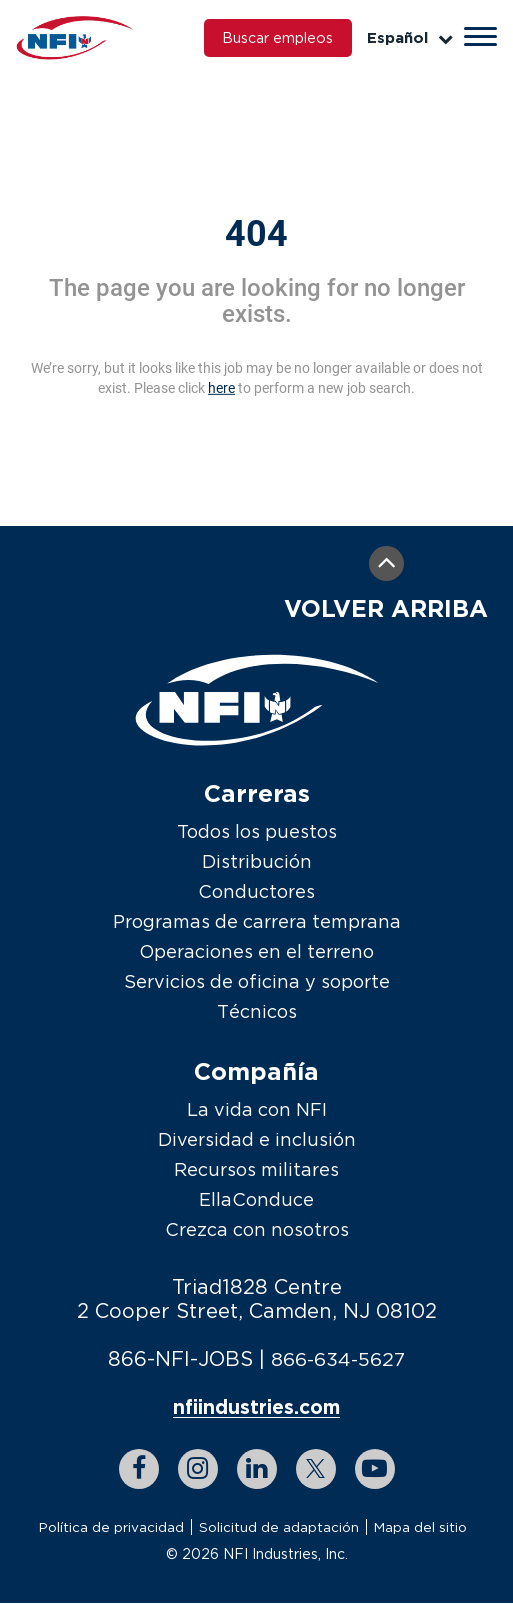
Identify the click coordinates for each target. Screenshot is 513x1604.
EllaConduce (256, 1199)
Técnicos (257, 1011)
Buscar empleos (271, 38)
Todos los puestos (257, 831)
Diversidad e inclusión (257, 1139)
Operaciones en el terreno (256, 951)
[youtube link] (375, 1470)
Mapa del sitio (421, 1527)
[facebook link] (139, 1470)
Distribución (257, 861)
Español (410, 37)
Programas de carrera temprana (257, 921)
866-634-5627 (338, 1358)
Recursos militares (256, 1169)
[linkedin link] (257, 1470)
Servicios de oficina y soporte (257, 981)
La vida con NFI (257, 1109)
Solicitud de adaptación (279, 1527)
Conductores (256, 891)
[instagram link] (198, 1470)
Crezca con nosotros (257, 1229)
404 (256, 234)
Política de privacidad (111, 1527)
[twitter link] (316, 1470)
